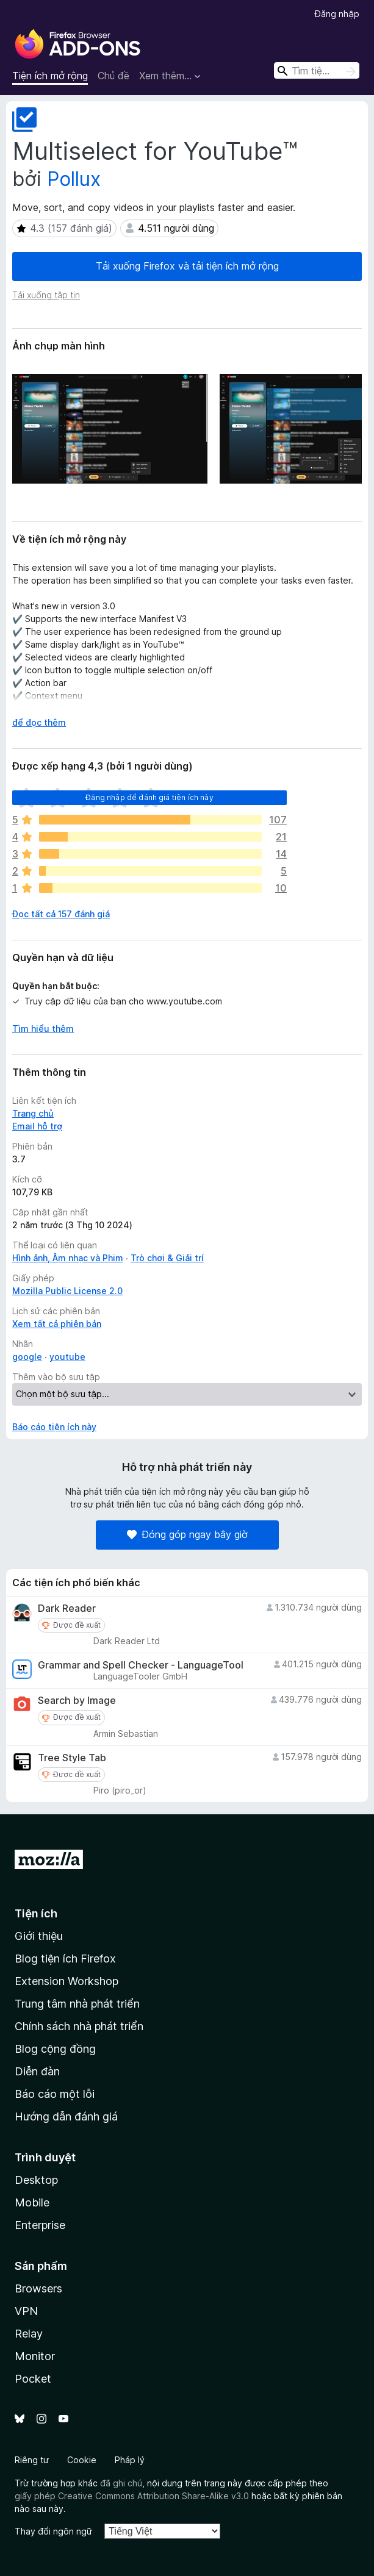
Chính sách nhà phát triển (79, 2026)
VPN (26, 2311)
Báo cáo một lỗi (55, 2094)
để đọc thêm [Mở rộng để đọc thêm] (39, 722)
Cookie (81, 2460)
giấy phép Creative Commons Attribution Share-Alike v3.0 (132, 2496)
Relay (29, 2333)
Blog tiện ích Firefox (65, 1958)
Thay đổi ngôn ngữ (53, 2531)
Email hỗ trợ (37, 1126)
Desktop (36, 2180)
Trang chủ (33, 1113)
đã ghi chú (121, 2483)
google (27, 1356)
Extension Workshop (66, 1981)
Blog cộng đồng (55, 2048)
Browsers (38, 2288)
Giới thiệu (39, 1936)
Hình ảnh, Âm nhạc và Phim (67, 1258)
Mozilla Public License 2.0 (67, 1291)
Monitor (35, 2356)
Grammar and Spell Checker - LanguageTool (140, 1665)
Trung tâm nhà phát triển (77, 2003)
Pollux (74, 179)
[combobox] (316, 70)
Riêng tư (32, 2460)
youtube (67, 1356)
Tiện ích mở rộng (50, 76)
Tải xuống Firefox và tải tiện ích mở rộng (187, 266)
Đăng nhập (337, 14)
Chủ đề (113, 76)
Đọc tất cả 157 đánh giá (61, 914)
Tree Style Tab (72, 1758)
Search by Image (77, 1700)
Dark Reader (67, 1608)
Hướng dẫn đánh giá (66, 2116)
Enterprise (40, 2225)
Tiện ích (36, 1913)
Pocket (33, 2378)
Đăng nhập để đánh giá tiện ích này (149, 797)
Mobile (32, 2202)
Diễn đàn (37, 2071)
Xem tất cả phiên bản (56, 1323)
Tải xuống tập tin (46, 295)
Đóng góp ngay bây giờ (187, 1534)
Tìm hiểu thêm (43, 1028)
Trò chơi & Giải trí (167, 1258)
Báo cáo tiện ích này (54, 1427)
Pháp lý (130, 2460)
